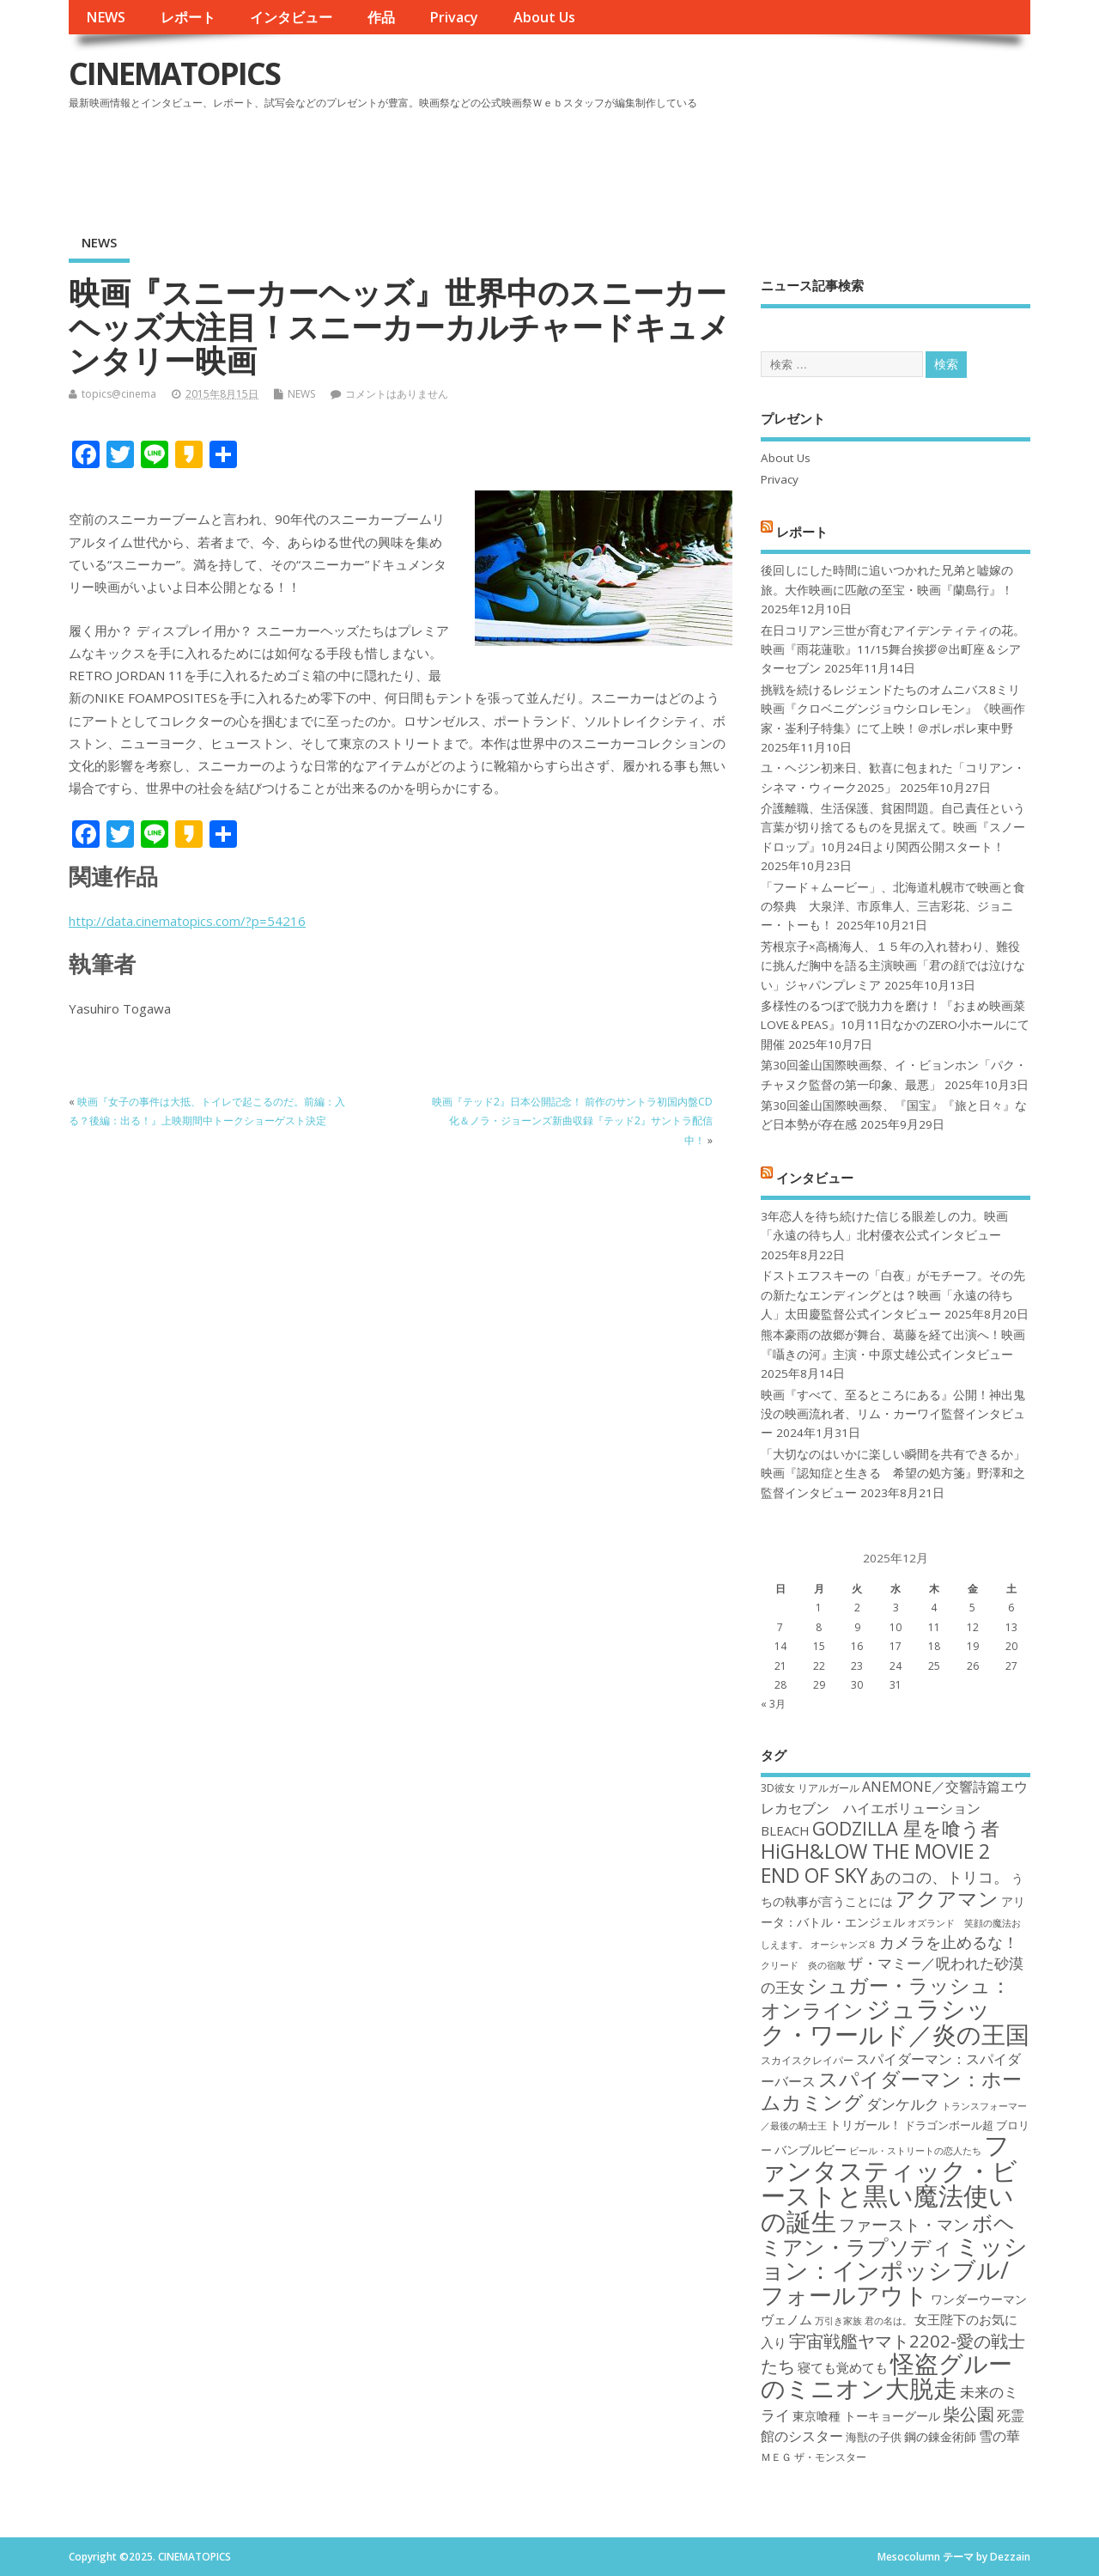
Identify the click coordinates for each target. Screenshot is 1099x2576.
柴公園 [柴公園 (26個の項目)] (968, 2414)
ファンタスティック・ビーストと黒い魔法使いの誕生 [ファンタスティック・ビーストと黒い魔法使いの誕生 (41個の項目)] (889, 2183)
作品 (381, 17)
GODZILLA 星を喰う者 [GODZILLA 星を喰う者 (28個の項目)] (905, 1828)
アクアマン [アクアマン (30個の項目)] (947, 1898)
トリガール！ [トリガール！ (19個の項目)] (865, 2124)
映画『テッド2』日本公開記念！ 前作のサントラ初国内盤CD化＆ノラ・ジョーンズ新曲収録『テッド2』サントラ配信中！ (572, 1121)
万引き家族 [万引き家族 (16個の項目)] (838, 2321)
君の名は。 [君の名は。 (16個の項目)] (888, 2321)
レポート (188, 17)
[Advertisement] (703, 162)
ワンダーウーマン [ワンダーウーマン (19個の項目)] (979, 2299)
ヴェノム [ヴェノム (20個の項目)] (786, 2319)
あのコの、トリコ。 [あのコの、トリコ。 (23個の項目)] (939, 1877)
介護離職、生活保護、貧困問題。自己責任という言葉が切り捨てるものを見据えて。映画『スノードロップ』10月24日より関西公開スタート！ (893, 828)
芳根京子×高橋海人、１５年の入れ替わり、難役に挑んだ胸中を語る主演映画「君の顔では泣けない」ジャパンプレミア (893, 966)
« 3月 (773, 1703)
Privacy (453, 17)
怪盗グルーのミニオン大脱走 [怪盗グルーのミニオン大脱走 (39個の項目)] (886, 2375)
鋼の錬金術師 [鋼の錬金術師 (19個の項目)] (940, 2436)
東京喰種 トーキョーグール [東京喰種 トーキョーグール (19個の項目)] (866, 2416)
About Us (544, 17)
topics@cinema (119, 394)
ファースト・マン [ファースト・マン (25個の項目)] (904, 2224)
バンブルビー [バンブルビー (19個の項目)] (810, 2149)
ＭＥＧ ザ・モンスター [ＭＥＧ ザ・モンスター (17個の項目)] (813, 2457)
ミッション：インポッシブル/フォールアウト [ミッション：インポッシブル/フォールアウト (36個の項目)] (894, 2270)
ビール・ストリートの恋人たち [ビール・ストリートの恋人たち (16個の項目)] (915, 2151)
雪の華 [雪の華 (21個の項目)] (999, 2436)
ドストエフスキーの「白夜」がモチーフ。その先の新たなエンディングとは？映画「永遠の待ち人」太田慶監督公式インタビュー (893, 1295)
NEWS (105, 17)
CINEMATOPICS (174, 73)
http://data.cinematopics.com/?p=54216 (187, 920)
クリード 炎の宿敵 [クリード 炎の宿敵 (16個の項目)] (803, 1965)
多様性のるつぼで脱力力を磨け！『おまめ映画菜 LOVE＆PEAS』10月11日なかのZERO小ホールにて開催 (895, 1025)
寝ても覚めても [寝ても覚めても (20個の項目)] (843, 2367)
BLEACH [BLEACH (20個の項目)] (785, 1830)
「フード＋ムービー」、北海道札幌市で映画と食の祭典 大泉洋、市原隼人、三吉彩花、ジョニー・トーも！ (893, 907)
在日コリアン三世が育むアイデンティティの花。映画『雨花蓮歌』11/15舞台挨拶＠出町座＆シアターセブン (893, 650)
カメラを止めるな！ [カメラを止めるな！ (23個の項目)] (948, 1942)
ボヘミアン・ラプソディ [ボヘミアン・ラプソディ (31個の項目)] (888, 2234)
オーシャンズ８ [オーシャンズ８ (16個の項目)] (844, 1945)
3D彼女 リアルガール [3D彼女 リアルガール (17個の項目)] (810, 1788)
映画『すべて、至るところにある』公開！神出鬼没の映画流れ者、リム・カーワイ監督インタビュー (893, 1414)
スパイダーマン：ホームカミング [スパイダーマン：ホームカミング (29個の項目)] (891, 2090)
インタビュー (291, 17)
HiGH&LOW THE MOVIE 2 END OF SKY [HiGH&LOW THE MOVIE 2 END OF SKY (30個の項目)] (875, 1862)
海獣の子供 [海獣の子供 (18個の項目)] (874, 2437)
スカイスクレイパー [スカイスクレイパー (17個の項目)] (807, 2060)
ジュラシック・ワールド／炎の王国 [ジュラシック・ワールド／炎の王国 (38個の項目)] (895, 2020)
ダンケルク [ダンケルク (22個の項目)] (902, 2104)
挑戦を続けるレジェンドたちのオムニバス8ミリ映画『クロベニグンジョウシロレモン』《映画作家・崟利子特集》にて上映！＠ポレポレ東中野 (893, 709)
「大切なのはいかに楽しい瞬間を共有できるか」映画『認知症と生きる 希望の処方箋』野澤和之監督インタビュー (893, 1473)
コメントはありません (396, 394)
